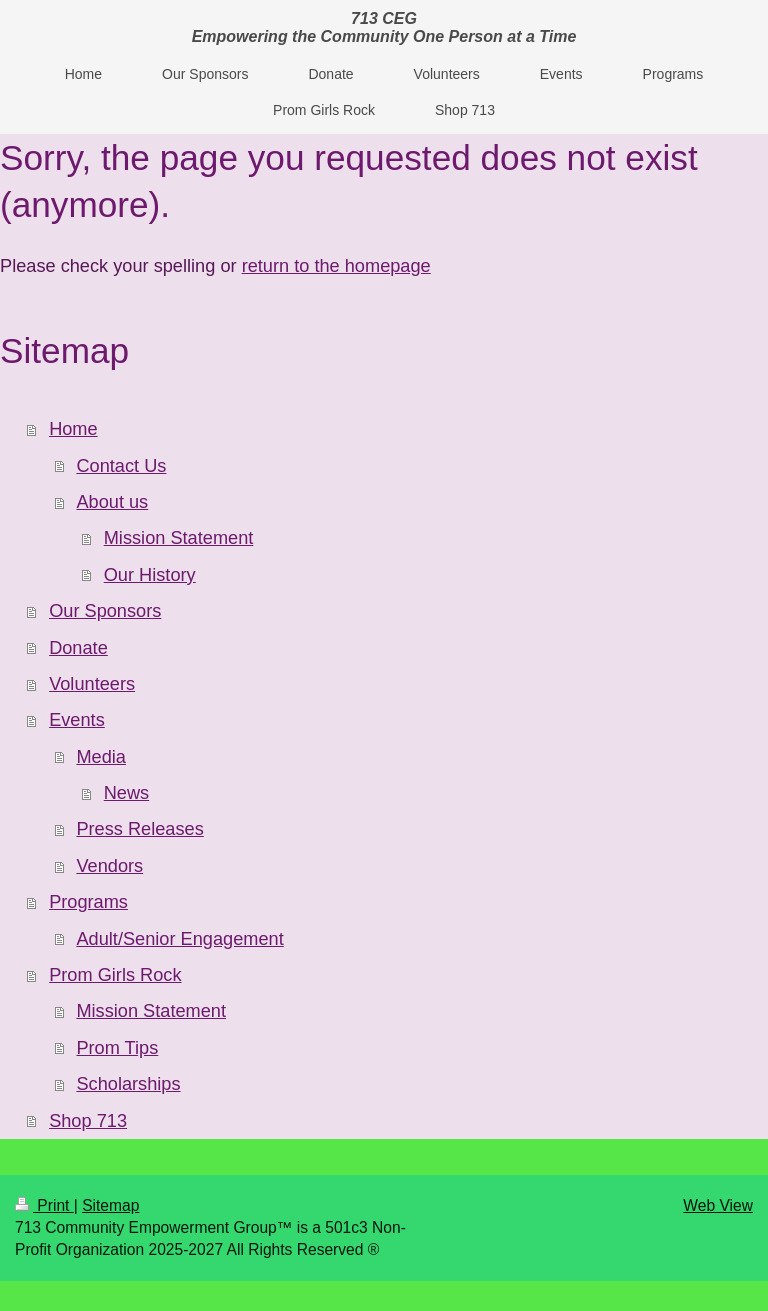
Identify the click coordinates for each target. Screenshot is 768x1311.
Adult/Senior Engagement (179, 939)
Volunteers (92, 684)
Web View (718, 1205)
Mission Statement (179, 538)
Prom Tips (117, 1048)
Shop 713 (88, 1121)
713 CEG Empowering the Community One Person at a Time (384, 27)
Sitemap (110, 1205)
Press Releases (139, 829)
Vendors (109, 866)
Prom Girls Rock (115, 975)
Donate (78, 648)
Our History (150, 575)
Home (73, 429)
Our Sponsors (105, 611)
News (126, 793)
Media (101, 757)
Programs (88, 902)
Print (44, 1205)
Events (77, 720)
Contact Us (121, 466)
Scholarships (128, 1084)
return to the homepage (336, 266)
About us (112, 502)
